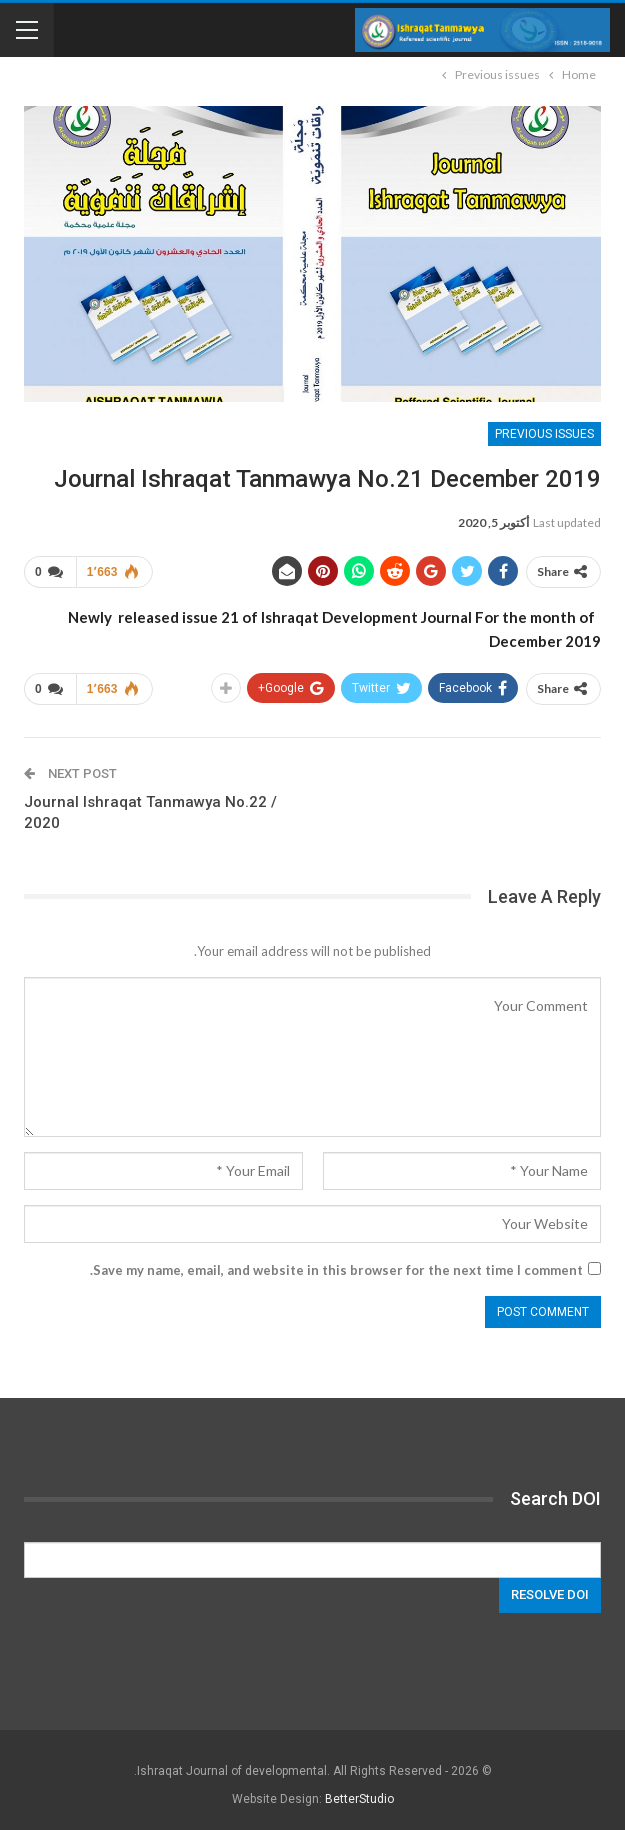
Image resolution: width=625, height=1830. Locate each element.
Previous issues (544, 434)
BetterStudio (359, 1799)
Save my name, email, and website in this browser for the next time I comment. (336, 1270)
